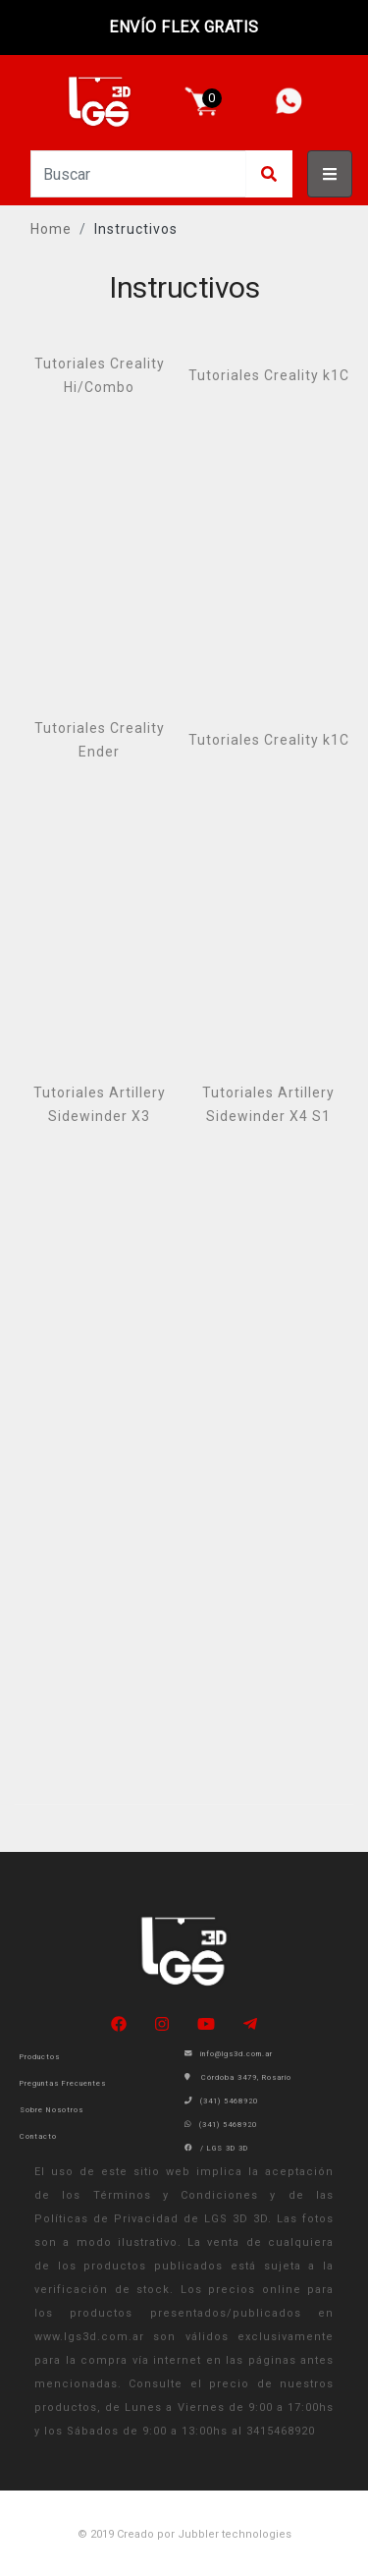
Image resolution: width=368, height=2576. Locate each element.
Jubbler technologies (234, 2534)
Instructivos (136, 229)
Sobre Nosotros (51, 2109)
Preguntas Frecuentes (63, 2083)
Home (51, 229)
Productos (40, 2056)
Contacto (38, 2136)
